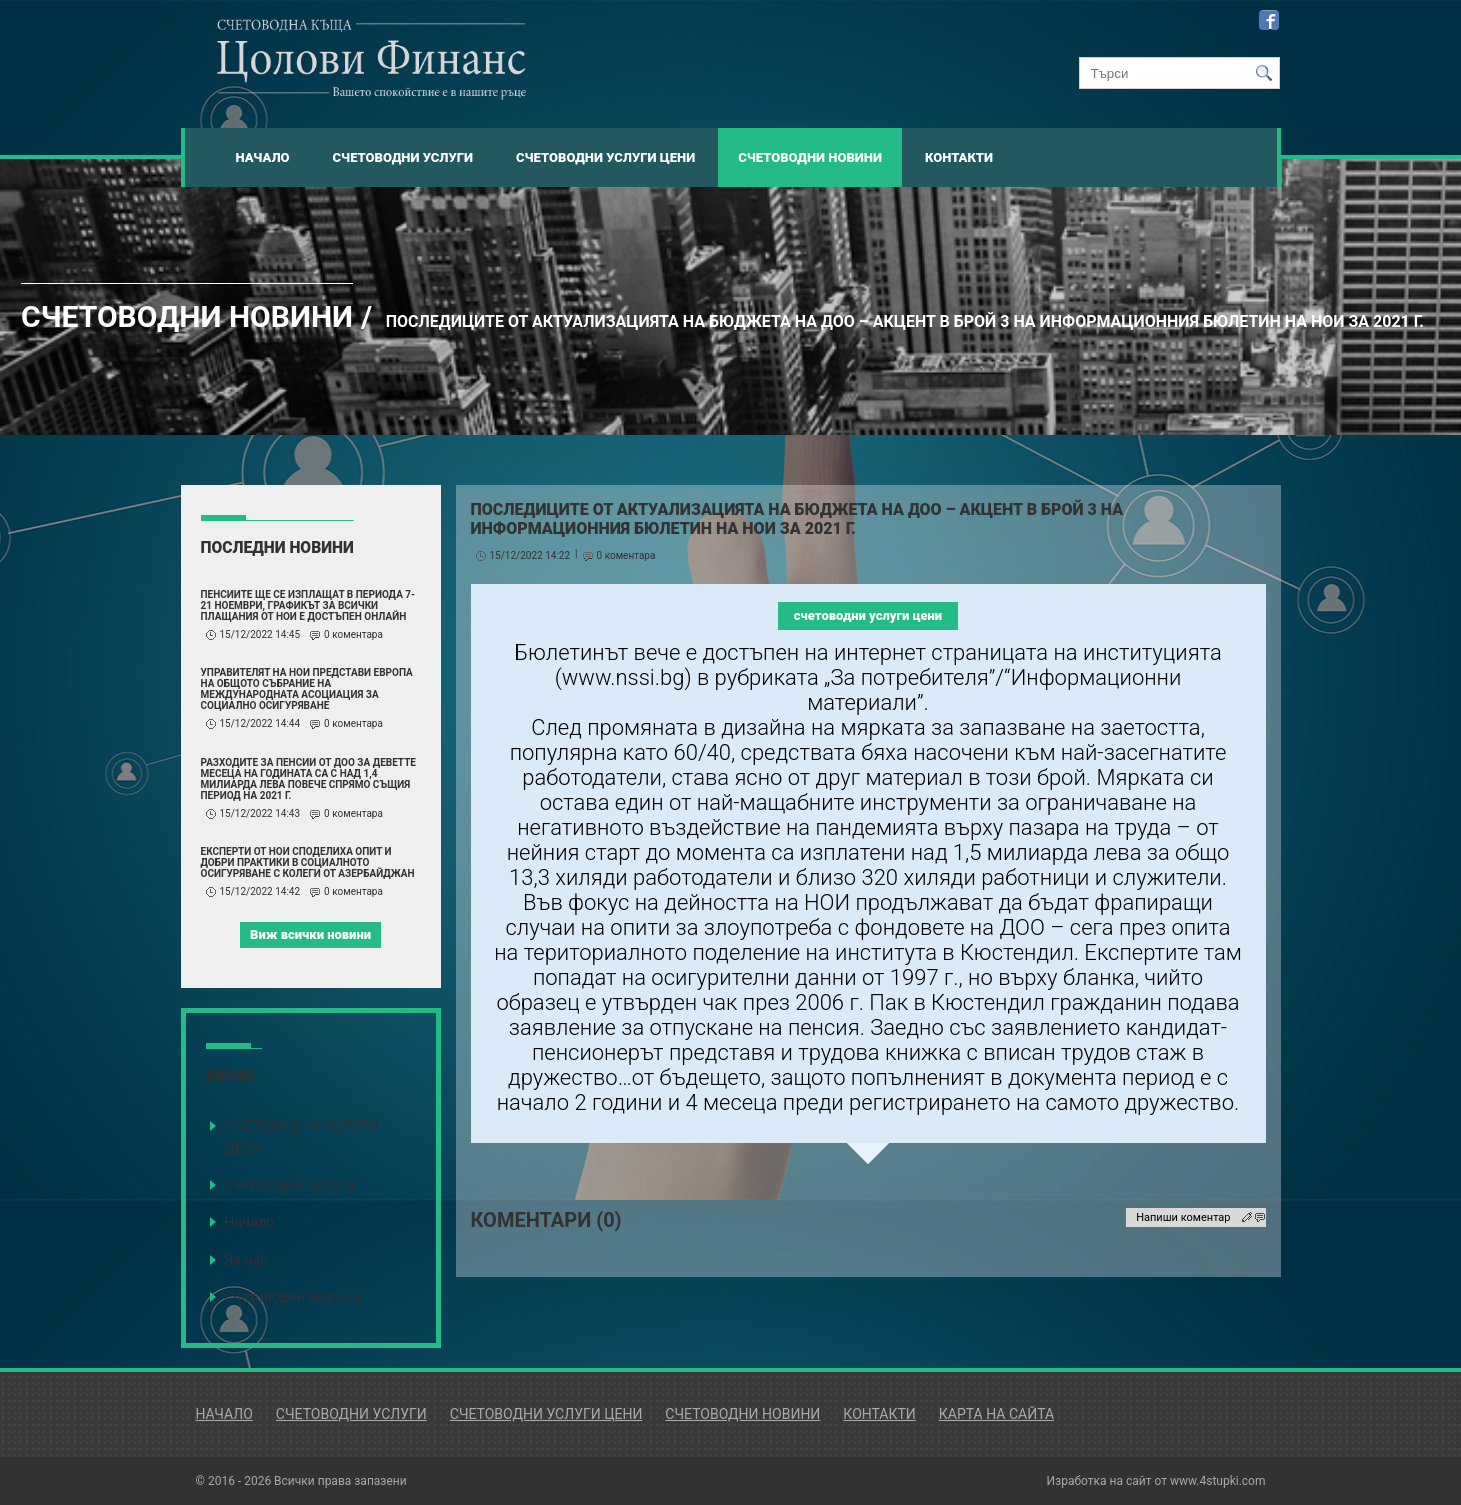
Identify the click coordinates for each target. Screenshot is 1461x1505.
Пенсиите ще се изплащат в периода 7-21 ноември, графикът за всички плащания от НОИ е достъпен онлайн (308, 605)
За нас (246, 1260)
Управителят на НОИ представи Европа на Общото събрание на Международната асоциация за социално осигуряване (307, 689)
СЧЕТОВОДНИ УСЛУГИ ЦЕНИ (301, 1137)
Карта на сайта (996, 1414)
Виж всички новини (310, 934)
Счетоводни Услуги (403, 157)
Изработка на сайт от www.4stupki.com (1156, 1481)
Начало (263, 157)
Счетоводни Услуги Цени (605, 157)
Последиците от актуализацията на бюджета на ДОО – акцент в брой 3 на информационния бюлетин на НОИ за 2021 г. (905, 321)
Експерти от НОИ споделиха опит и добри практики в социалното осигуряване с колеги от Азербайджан (308, 862)
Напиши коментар (1183, 1217)
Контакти (959, 157)
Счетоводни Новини (810, 157)
